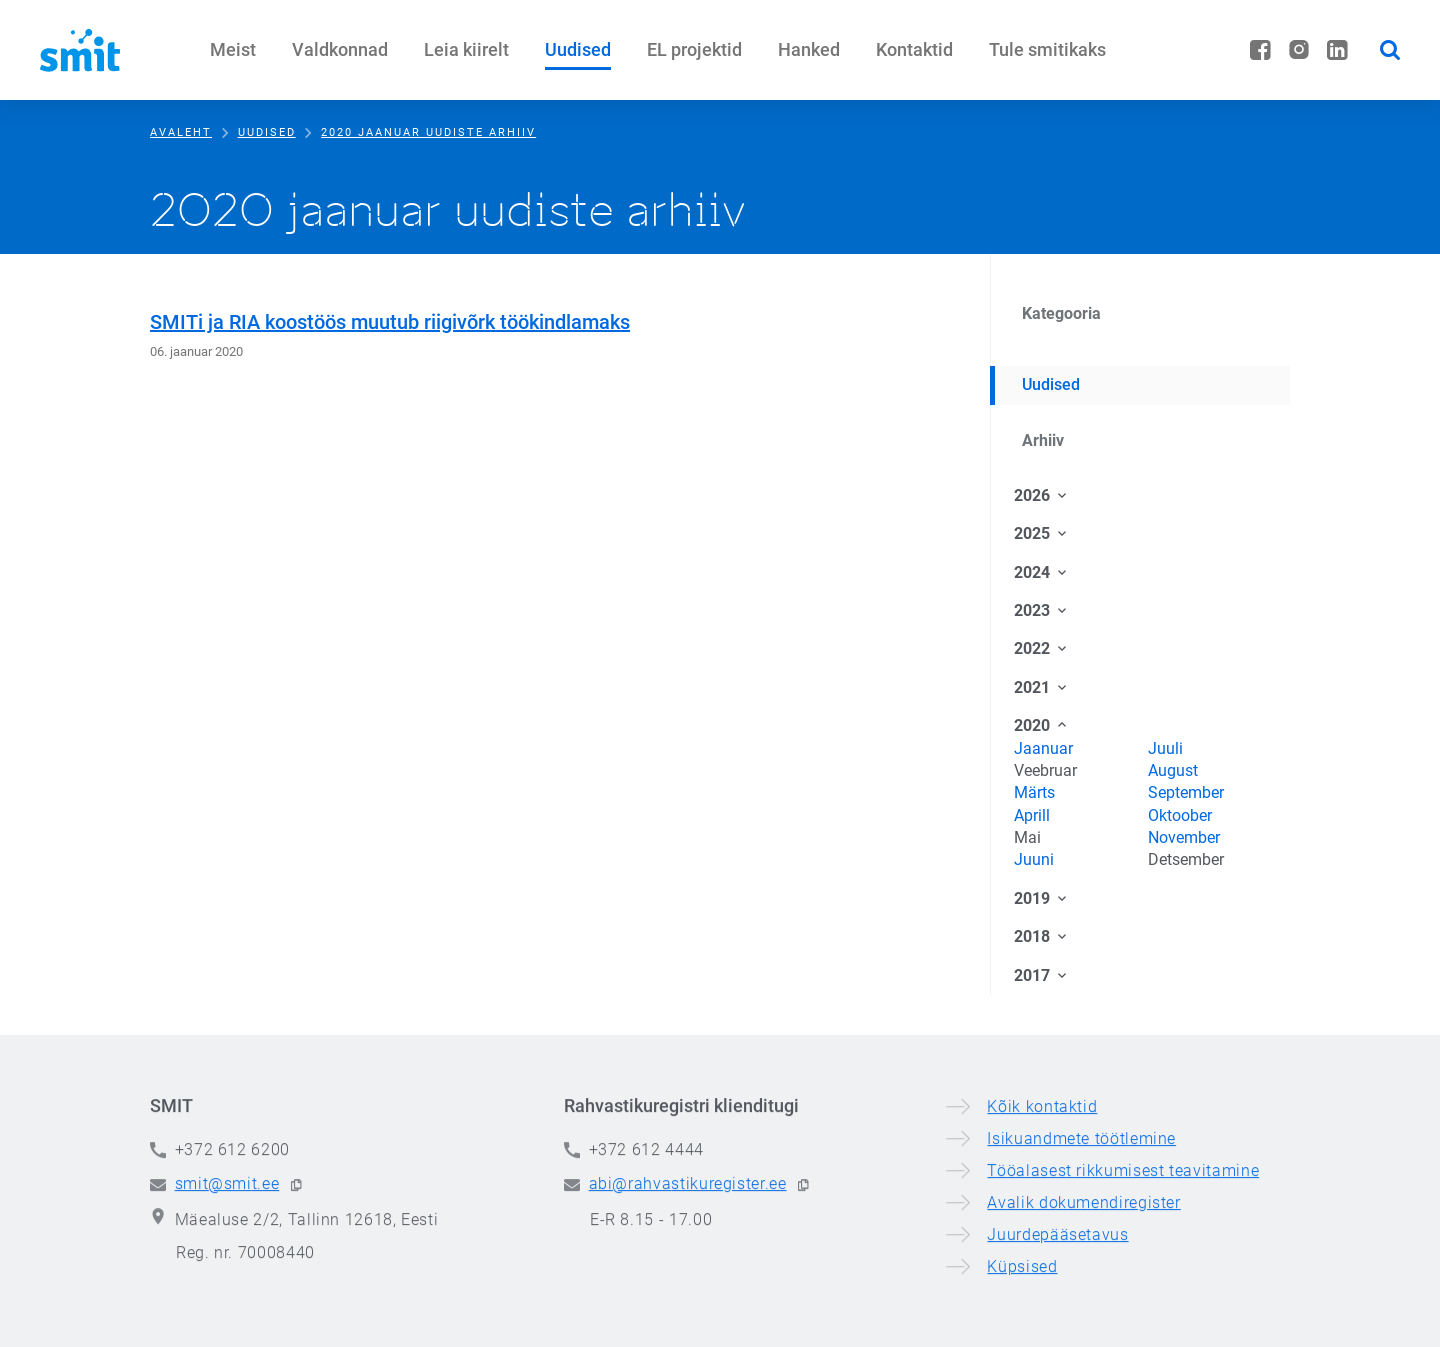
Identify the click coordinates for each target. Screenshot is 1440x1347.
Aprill (1032, 815)
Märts (1034, 792)
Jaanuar (1043, 748)
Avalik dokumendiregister (1083, 1310)
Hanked (809, 49)
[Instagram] (1299, 50)
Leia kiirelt (466, 49)
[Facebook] (1260, 50)
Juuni (1034, 859)
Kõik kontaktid (1042, 1214)
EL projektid (694, 49)
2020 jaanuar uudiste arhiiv (428, 132)
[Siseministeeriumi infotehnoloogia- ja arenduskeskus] (80, 50)
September (1186, 792)
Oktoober (1180, 815)
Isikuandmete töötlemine (1081, 1246)
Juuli (1165, 748)
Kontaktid (914, 49)
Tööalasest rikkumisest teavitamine (1123, 1278)
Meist (233, 49)
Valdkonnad (340, 49)
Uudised (578, 49)
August (1173, 770)
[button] (296, 1293)
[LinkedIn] (1337, 50)
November (1184, 837)
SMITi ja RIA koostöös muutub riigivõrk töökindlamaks (390, 322)
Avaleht (181, 132)
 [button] (1390, 50)
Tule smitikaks (1047, 49)
